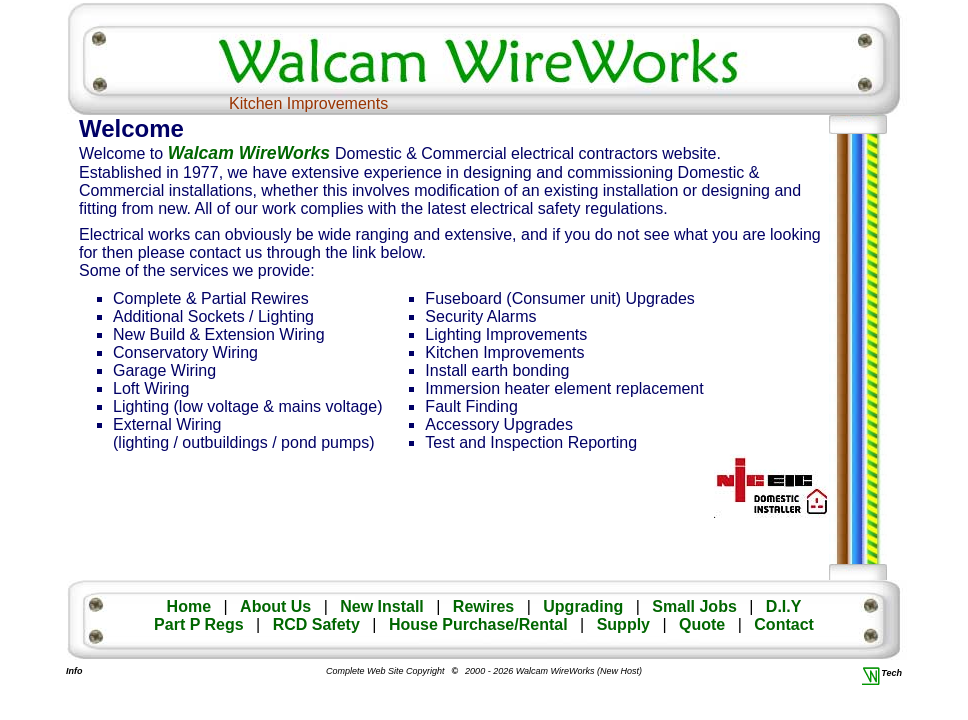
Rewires (483, 606)
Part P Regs (199, 624)
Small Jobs (694, 606)
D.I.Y (784, 606)
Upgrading (583, 606)
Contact (784, 624)
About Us (275, 606)
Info (73, 671)
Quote (702, 624)
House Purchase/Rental (478, 624)
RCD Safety (316, 624)
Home (189, 606)
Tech (883, 673)
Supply (623, 624)
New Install (382, 606)
